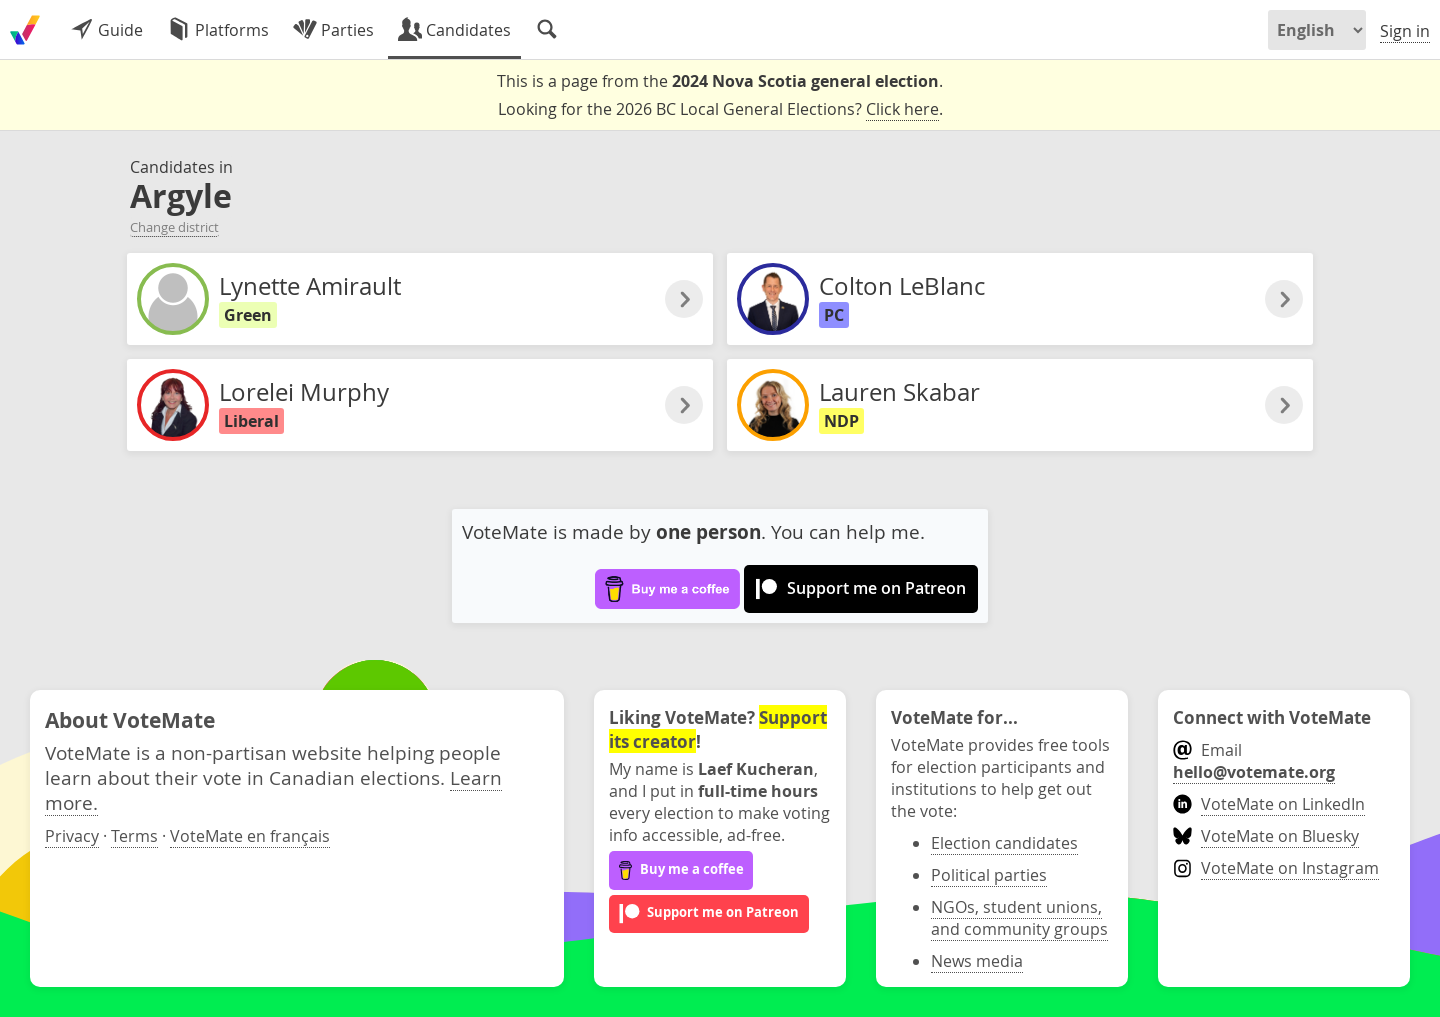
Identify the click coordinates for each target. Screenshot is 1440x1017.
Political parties (989, 875)
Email (1254, 761)
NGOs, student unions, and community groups (1019, 918)
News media (977, 961)
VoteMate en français (250, 836)
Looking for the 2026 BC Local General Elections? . (720, 109)
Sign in (1405, 31)
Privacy (72, 836)
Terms (134, 836)
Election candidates (1004, 843)
